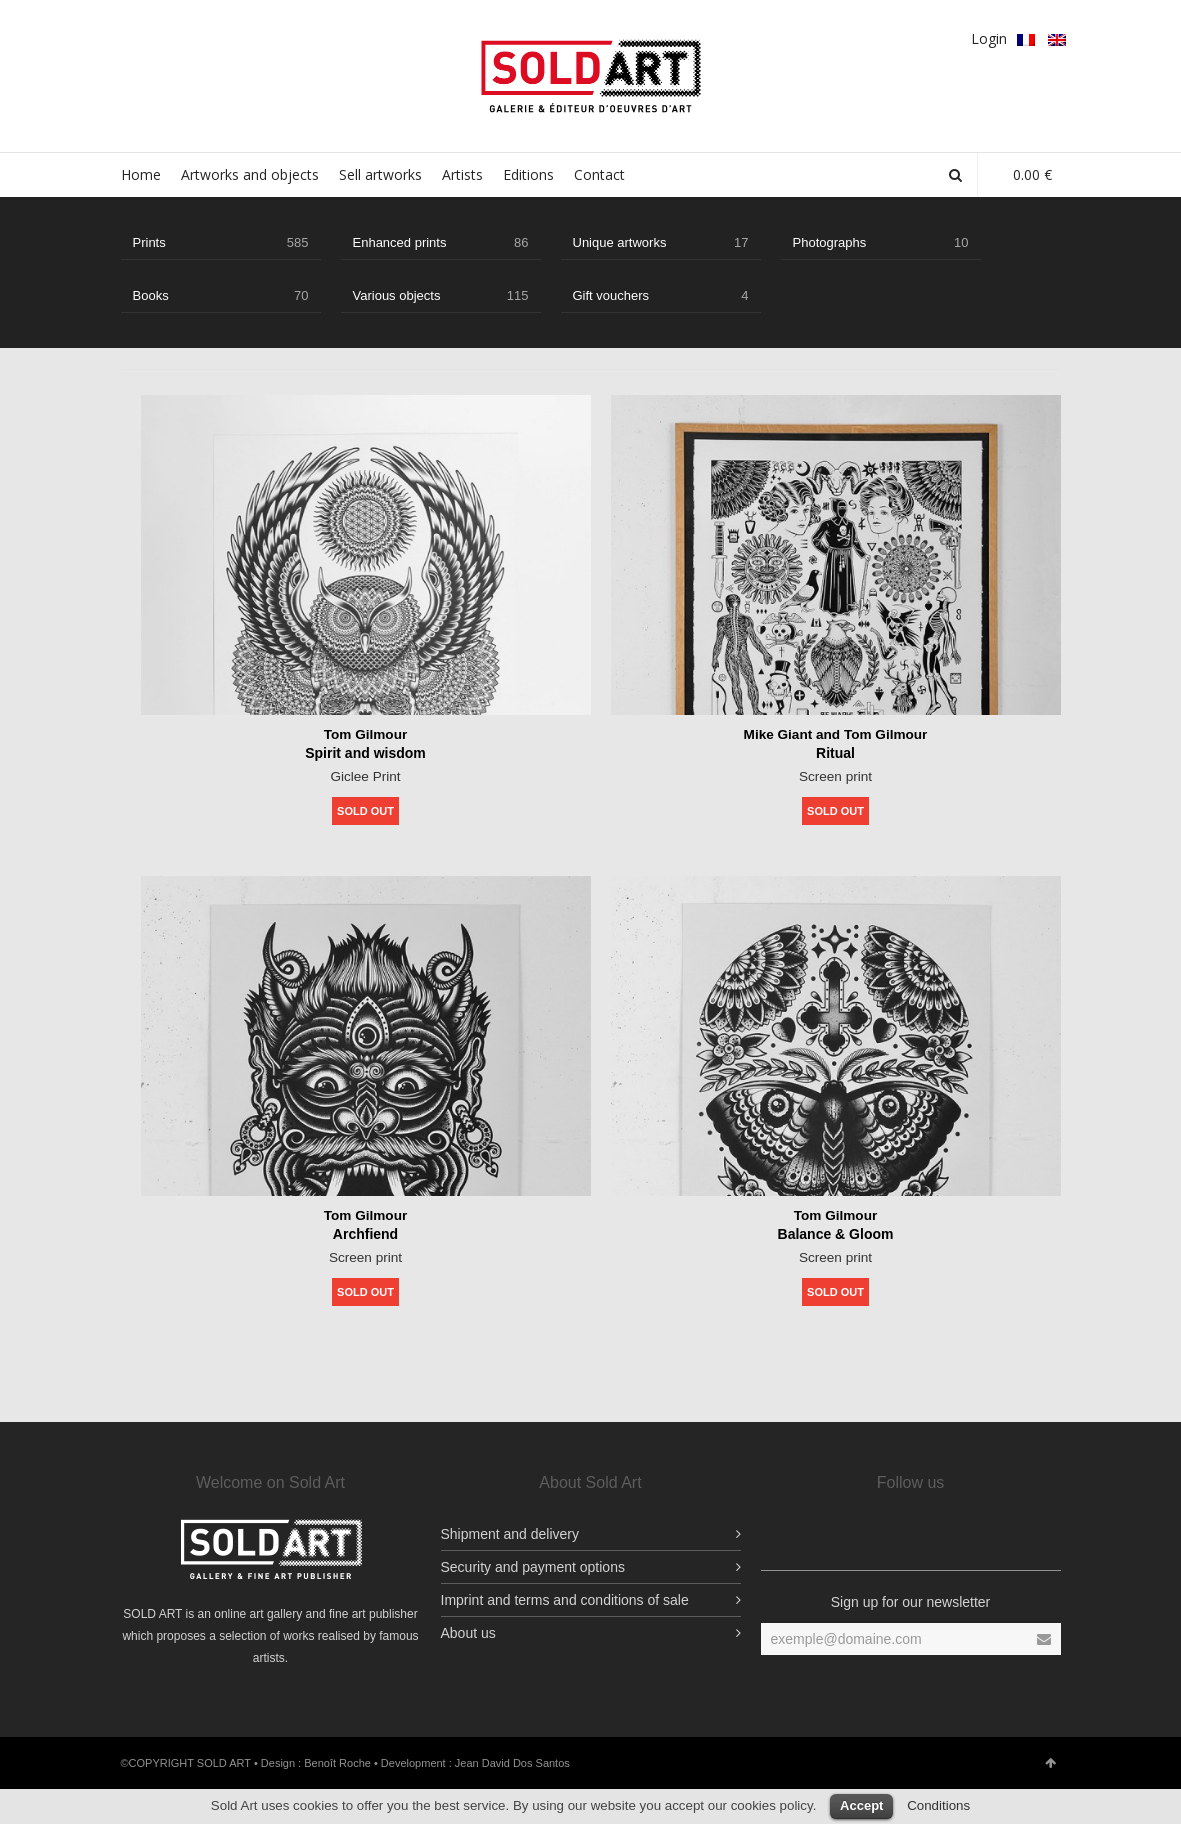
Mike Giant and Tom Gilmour (836, 734)
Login (989, 38)
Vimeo (278, 37)
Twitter (191, 37)
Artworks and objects (250, 174)
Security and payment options (533, 1567)
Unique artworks (661, 243)
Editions (528, 174)
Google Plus (220, 37)
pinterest (249, 37)
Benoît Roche (337, 1763)
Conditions (938, 1805)
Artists (462, 174)
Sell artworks (380, 174)
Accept (861, 1805)
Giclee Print (365, 775)
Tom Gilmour (365, 734)
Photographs (881, 243)
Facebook (133, 37)
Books (221, 296)
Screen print (835, 775)
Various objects (441, 296)
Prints (221, 243)
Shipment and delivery (510, 1534)
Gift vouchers (661, 296)
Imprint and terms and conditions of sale (565, 1600)
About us (468, 1633)
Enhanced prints (441, 243)
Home (141, 174)
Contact (599, 174)
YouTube (307, 37)
